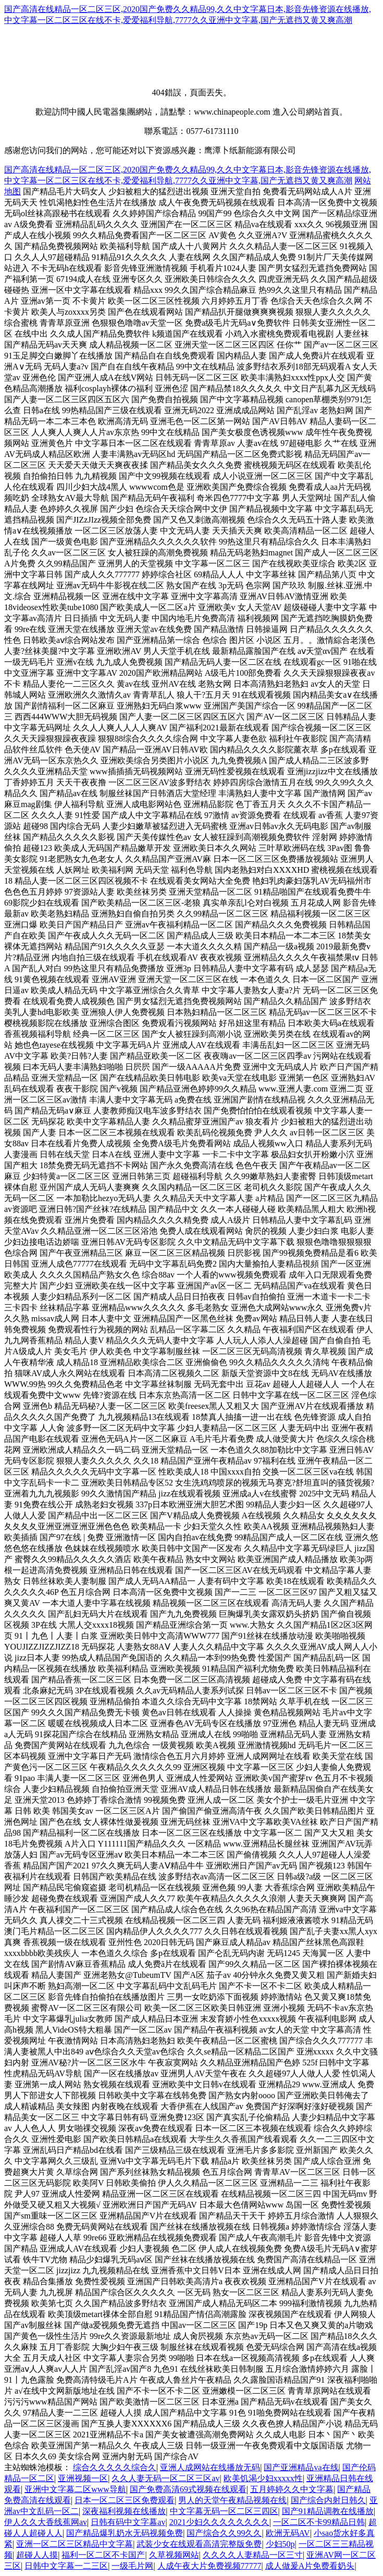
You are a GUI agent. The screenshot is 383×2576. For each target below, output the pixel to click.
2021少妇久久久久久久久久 (219, 2522)
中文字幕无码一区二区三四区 (224, 2511)
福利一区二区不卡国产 (103, 2554)
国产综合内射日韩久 (328, 2500)
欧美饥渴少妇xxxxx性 (263, 2478)
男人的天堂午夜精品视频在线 (232, 2500)
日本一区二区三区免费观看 (125, 2500)
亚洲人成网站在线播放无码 (210, 2467)
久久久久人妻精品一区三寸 (253, 2554)
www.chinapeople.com (232, 111)
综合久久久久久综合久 (114, 2467)
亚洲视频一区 (83, 2478)
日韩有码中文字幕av (128, 2522)
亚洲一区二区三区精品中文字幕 (74, 2544)
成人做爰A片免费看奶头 (310, 2565)
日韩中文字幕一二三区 (66, 2565)
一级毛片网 (132, 2565)
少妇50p (280, 2544)
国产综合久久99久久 (224, 2533)
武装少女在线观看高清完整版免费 (199, 2544)
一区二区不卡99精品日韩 (319, 2522)
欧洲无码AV (288, 2533)
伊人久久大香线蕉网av (45, 2522)
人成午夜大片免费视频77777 (209, 2565)
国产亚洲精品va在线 (301, 2467)
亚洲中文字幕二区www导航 (75, 2489)
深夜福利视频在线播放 (124, 2511)
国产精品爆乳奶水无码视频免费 (124, 2533)
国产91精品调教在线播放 (328, 2511)
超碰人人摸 (37, 2554)
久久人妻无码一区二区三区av (165, 2478)
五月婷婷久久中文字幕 (291, 2489)
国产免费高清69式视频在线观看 (188, 2489)
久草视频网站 (174, 2554)
